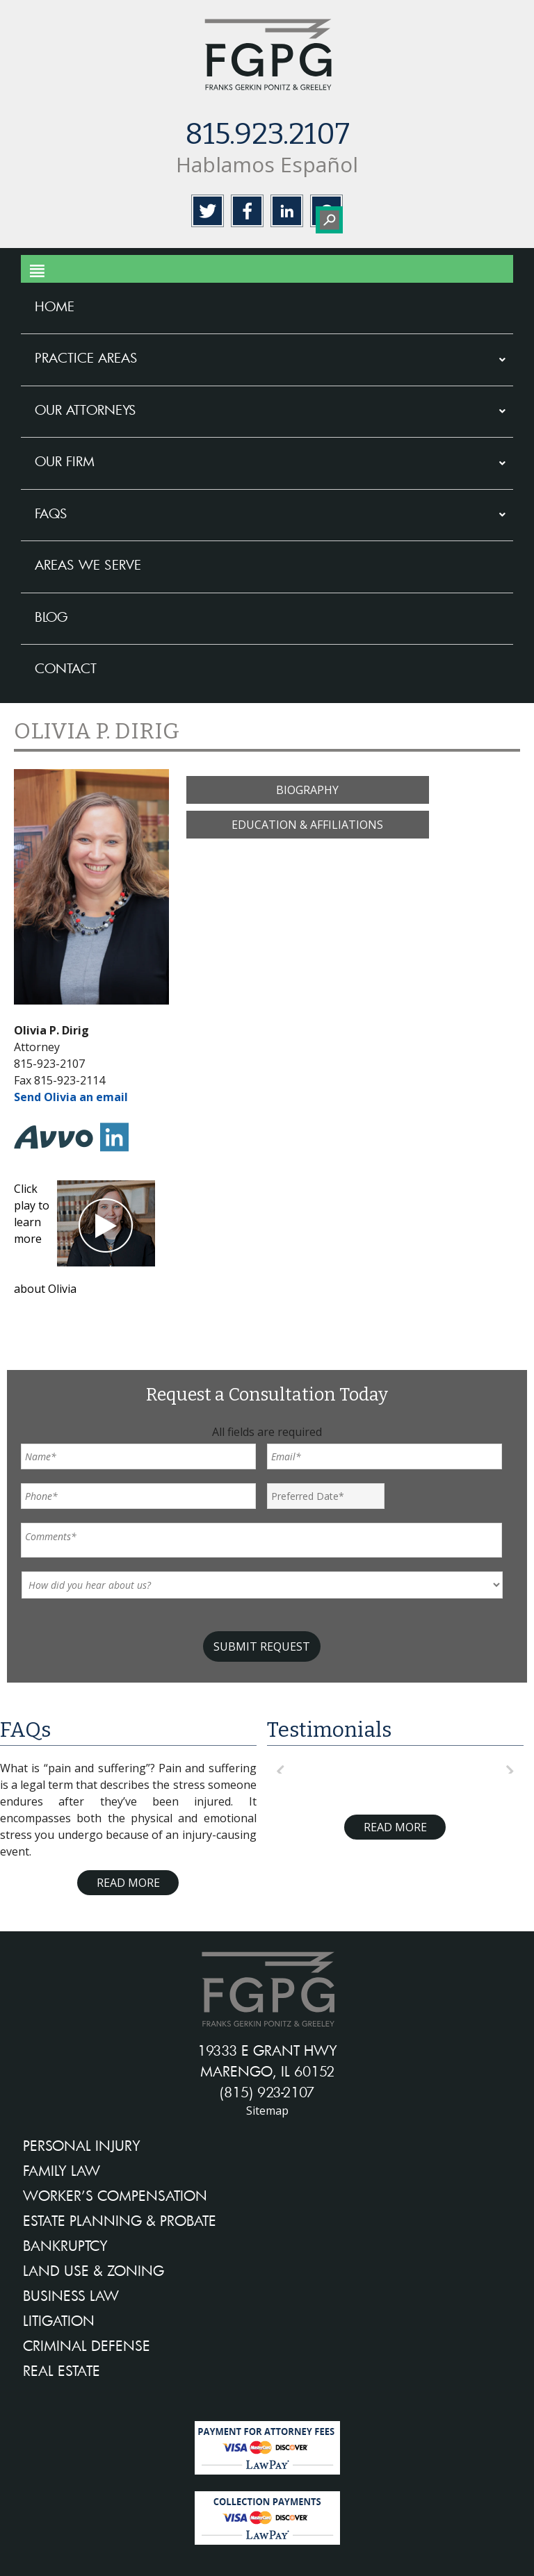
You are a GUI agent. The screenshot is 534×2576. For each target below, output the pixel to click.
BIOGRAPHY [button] (307, 790)
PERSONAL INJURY (81, 2145)
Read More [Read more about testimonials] (395, 1827)
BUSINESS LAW (71, 2295)
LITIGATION (59, 2320)
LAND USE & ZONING (93, 2270)
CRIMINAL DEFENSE (86, 2345)
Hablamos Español (267, 164)
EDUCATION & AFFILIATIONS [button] (307, 824)
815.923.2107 (267, 134)
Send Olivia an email (71, 1097)
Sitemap (267, 2110)
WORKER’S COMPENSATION (115, 2195)
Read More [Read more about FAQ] (128, 1882)
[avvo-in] (57, 1154)
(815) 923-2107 (267, 2092)
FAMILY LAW (61, 2170)
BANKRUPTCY (65, 2245)
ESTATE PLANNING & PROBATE (119, 2220)
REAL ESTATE (61, 2370)
